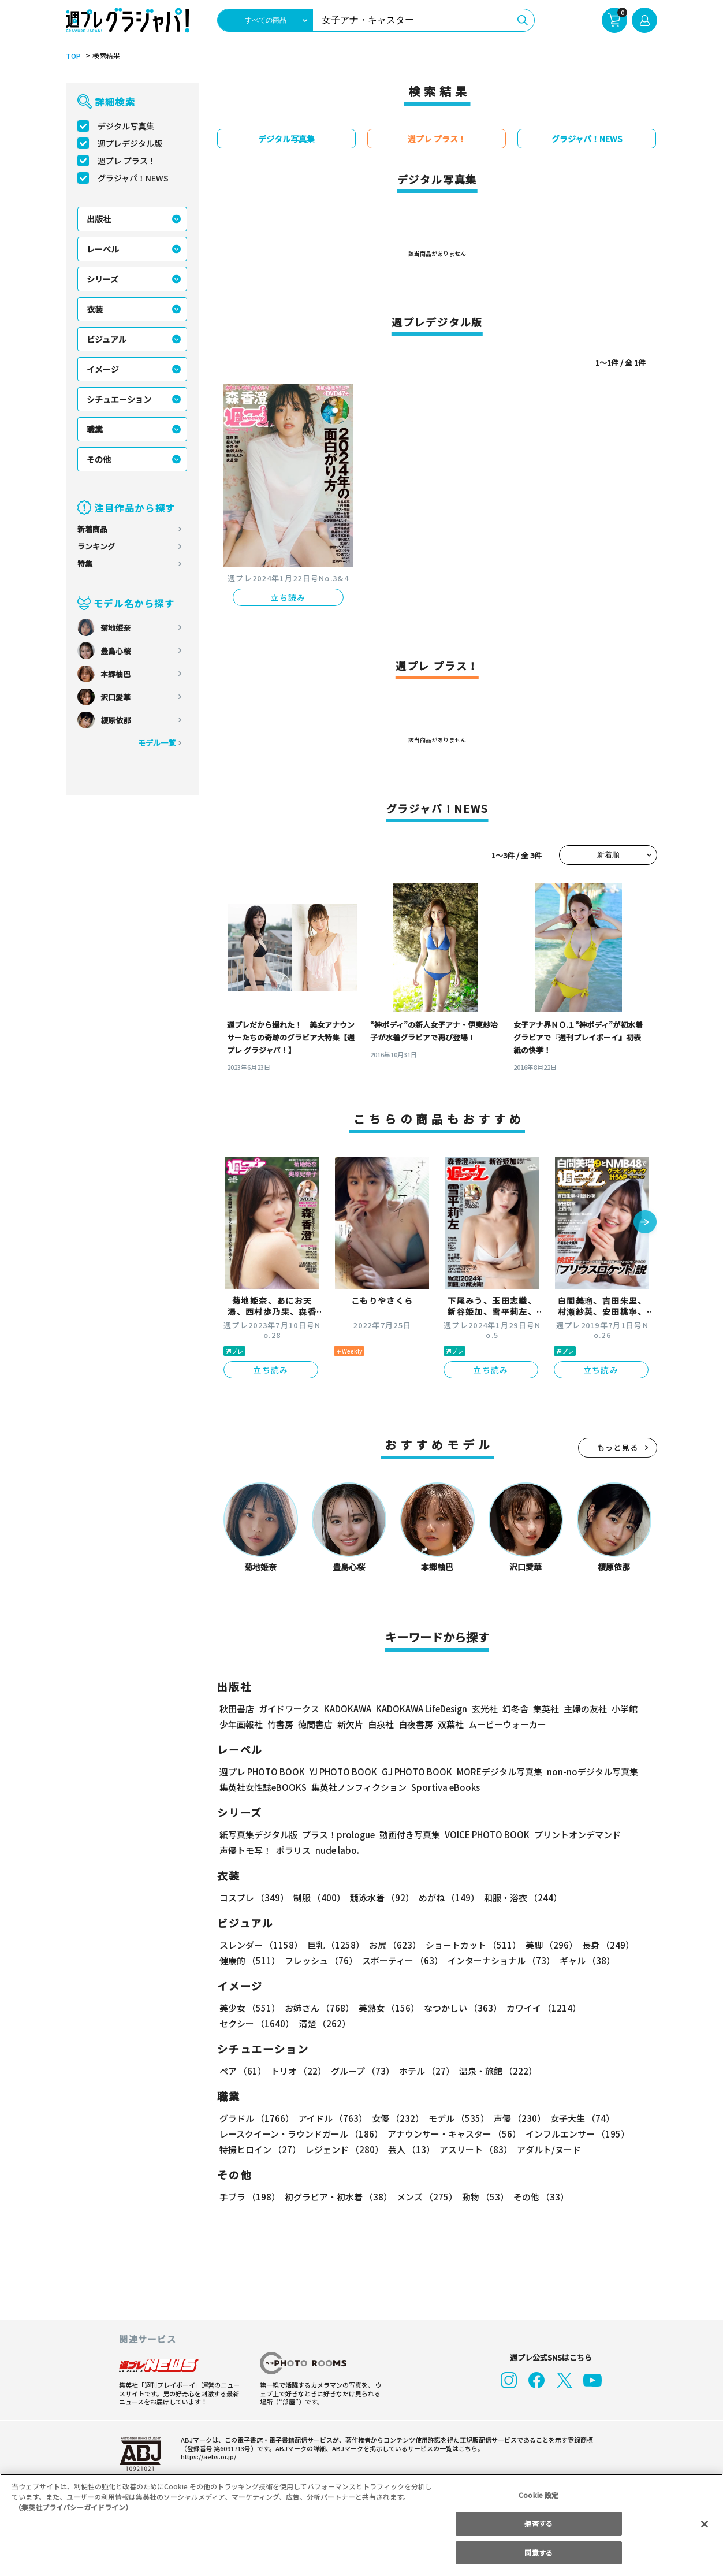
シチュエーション (119, 399)
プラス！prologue (337, 1834)
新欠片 (350, 1724)
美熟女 (386, 2008)
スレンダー (260, 1945)
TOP (72, 56)
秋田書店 (236, 1709)
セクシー (617, 2008)
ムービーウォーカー (507, 1724)
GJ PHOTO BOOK (412, 1771)
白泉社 (381, 1724)
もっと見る (618, 1447)
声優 (515, 2118)
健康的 (249, 1960)
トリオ (297, 2071)
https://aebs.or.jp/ (207, 2456)
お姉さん (318, 2008)
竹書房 (280, 1724)
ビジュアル (106, 339)
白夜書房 (415, 1724)
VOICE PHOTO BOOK (484, 1834)
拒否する (538, 2523)
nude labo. (336, 1850)
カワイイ (539, 2008)
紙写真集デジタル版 (258, 1834)
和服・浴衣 (518, 1897)
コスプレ (253, 1897)
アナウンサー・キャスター (453, 2134)
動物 (482, 2197)
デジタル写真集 (126, 126)
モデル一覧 (157, 742)
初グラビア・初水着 (337, 2197)
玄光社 (483, 1709)
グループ (361, 2071)
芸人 (409, 2149)
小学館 (623, 1709)
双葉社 (451, 1724)
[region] (361, 2525)
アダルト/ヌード (546, 2149)
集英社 (544, 1709)
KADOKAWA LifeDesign (420, 1709)
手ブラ (249, 2197)
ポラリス (293, 1850)
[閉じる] (704, 2524)
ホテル (424, 2071)
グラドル (256, 2118)
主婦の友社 (584, 1709)
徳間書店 (315, 1724)
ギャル (584, 1960)
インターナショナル (499, 1960)
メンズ (424, 2197)
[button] (645, 1223)
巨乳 (334, 1945)
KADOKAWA (347, 1709)
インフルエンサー (575, 2134)
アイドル (331, 2118)
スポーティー (400, 1960)
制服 (317, 1897)
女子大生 (577, 2118)
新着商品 (92, 528)
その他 (99, 459)
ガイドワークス (289, 1709)
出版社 (99, 219)
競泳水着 (380, 1897)
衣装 (95, 309)
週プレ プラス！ (127, 160)
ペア (242, 2071)
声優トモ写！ (245, 1850)
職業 (95, 429)
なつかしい (459, 2008)
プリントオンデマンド (572, 1834)
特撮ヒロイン (259, 2149)
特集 (84, 563)
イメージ (103, 369)
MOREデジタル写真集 (492, 1771)
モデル (455, 2118)
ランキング (96, 546)
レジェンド (343, 2149)
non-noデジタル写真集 (584, 1771)
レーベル (103, 249)
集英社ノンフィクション (357, 1787)
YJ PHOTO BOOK (340, 1771)
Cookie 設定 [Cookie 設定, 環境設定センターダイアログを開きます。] (538, 2495)
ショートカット (469, 1945)
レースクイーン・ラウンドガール (300, 2134)
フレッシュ (320, 1960)
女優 (395, 2118)
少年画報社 (241, 1724)
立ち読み (288, 597)
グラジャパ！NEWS (133, 178)
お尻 (391, 1945)
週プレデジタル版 (130, 143)
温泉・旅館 (495, 2071)
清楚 (244, 2023)
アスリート (473, 2149)
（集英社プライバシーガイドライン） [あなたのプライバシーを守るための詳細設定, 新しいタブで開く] (73, 2507)
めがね (446, 1897)
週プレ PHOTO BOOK (261, 1771)
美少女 (249, 2008)
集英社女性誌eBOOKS (262, 1787)
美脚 (546, 1945)
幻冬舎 (514, 1709)
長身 (601, 1945)
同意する (538, 2553)
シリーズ (102, 279)
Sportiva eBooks (442, 1787)
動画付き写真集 (408, 1834)
